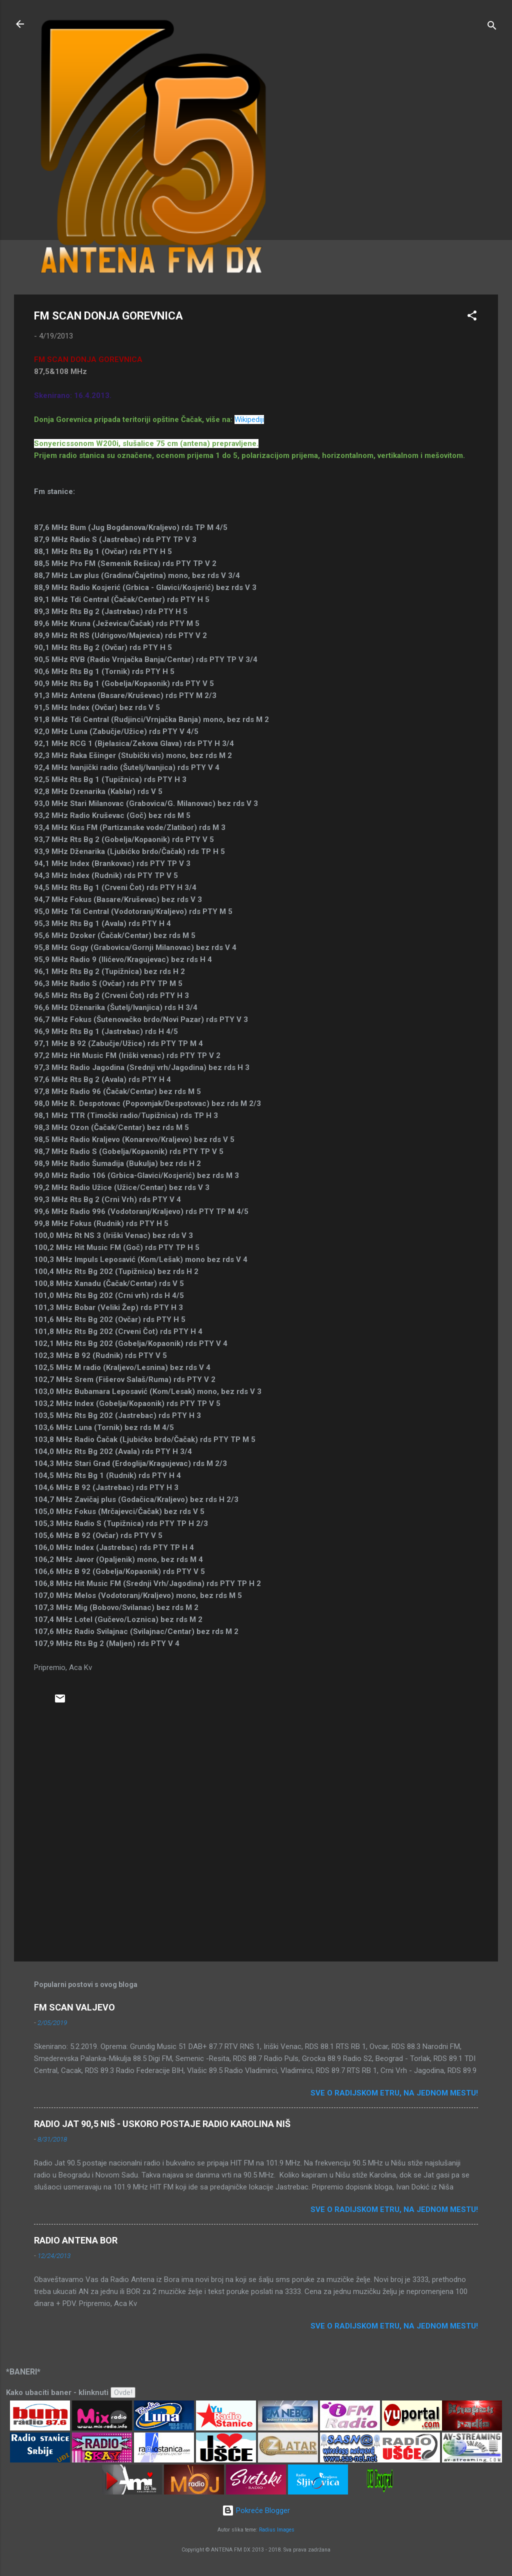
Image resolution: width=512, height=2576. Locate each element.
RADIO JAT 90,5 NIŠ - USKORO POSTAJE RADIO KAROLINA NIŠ (162, 2123)
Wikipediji (249, 419)
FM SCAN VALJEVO (74, 2007)
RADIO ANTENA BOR (76, 2240)
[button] (472, 317)
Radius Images (276, 2529)
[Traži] (492, 27)
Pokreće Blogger (256, 2510)
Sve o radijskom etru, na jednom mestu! (394, 2093)
